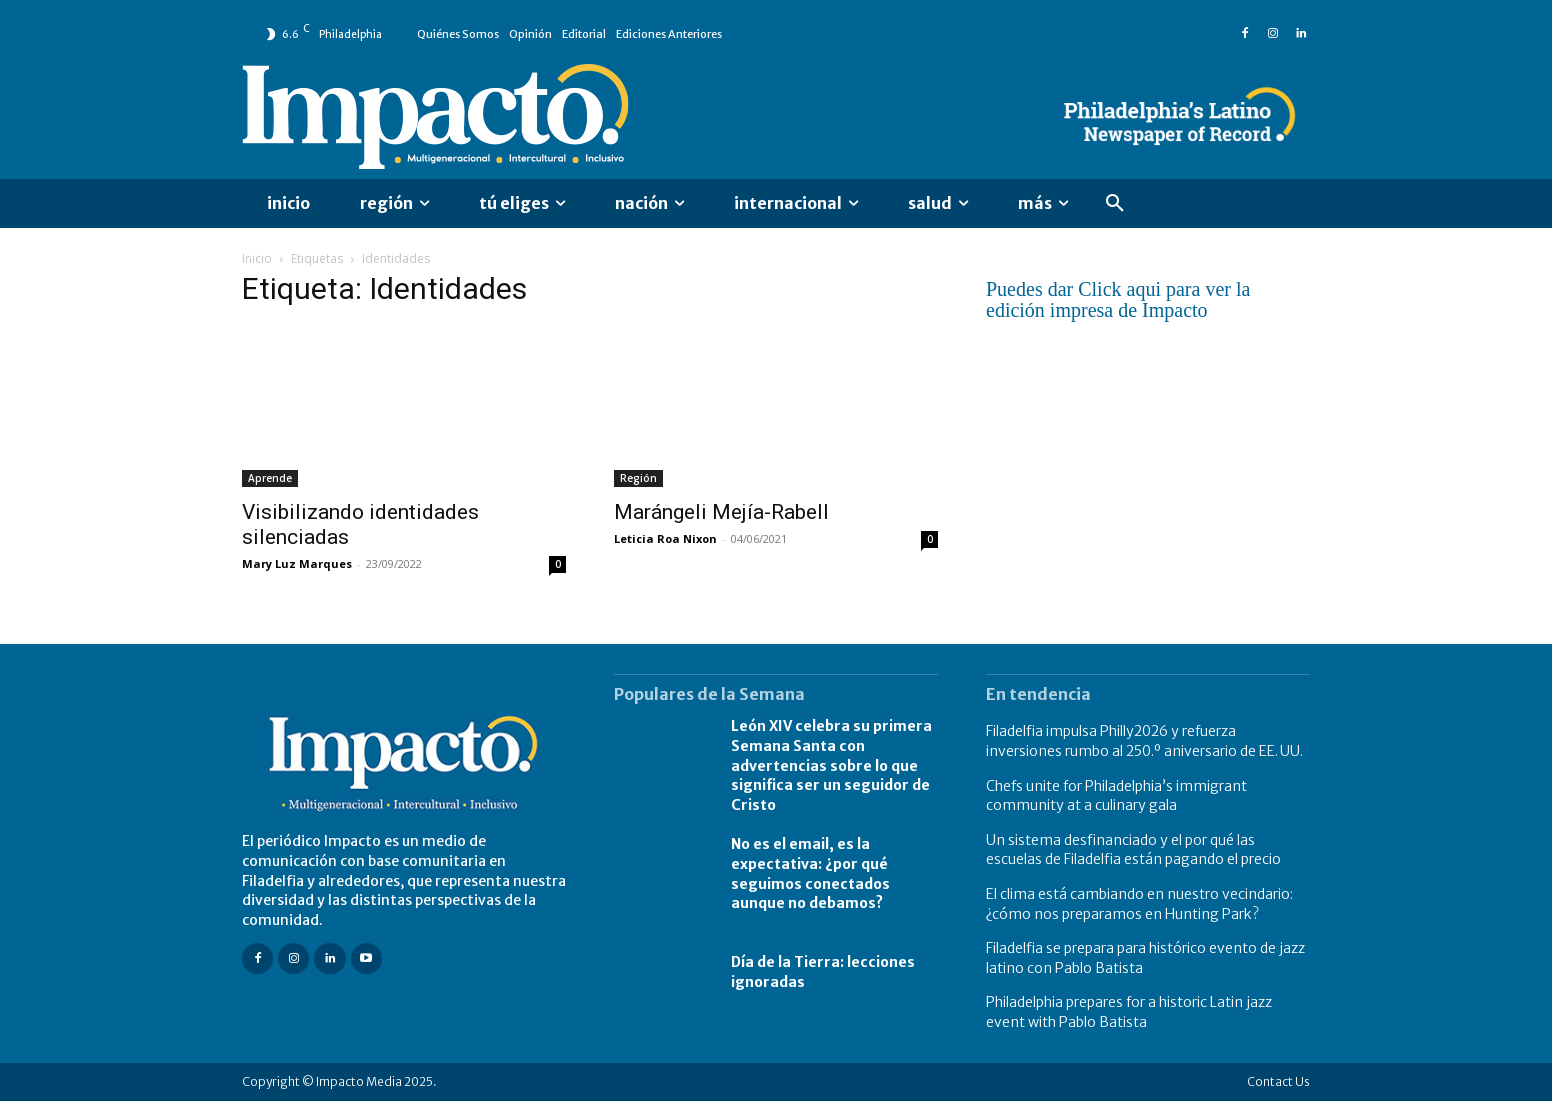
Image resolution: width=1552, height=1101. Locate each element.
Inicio (257, 258)
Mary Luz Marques (297, 563)
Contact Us (1278, 1081)
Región (638, 478)
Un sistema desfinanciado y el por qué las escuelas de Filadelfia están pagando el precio (1133, 850)
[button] (1115, 204)
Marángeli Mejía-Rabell (721, 512)
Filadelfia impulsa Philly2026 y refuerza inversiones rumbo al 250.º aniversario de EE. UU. (1144, 741)
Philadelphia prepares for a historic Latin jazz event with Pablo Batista (1129, 1012)
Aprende (270, 478)
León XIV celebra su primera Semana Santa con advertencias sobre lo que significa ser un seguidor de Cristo (831, 765)
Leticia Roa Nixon (665, 538)
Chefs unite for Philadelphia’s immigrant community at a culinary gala (1116, 796)
